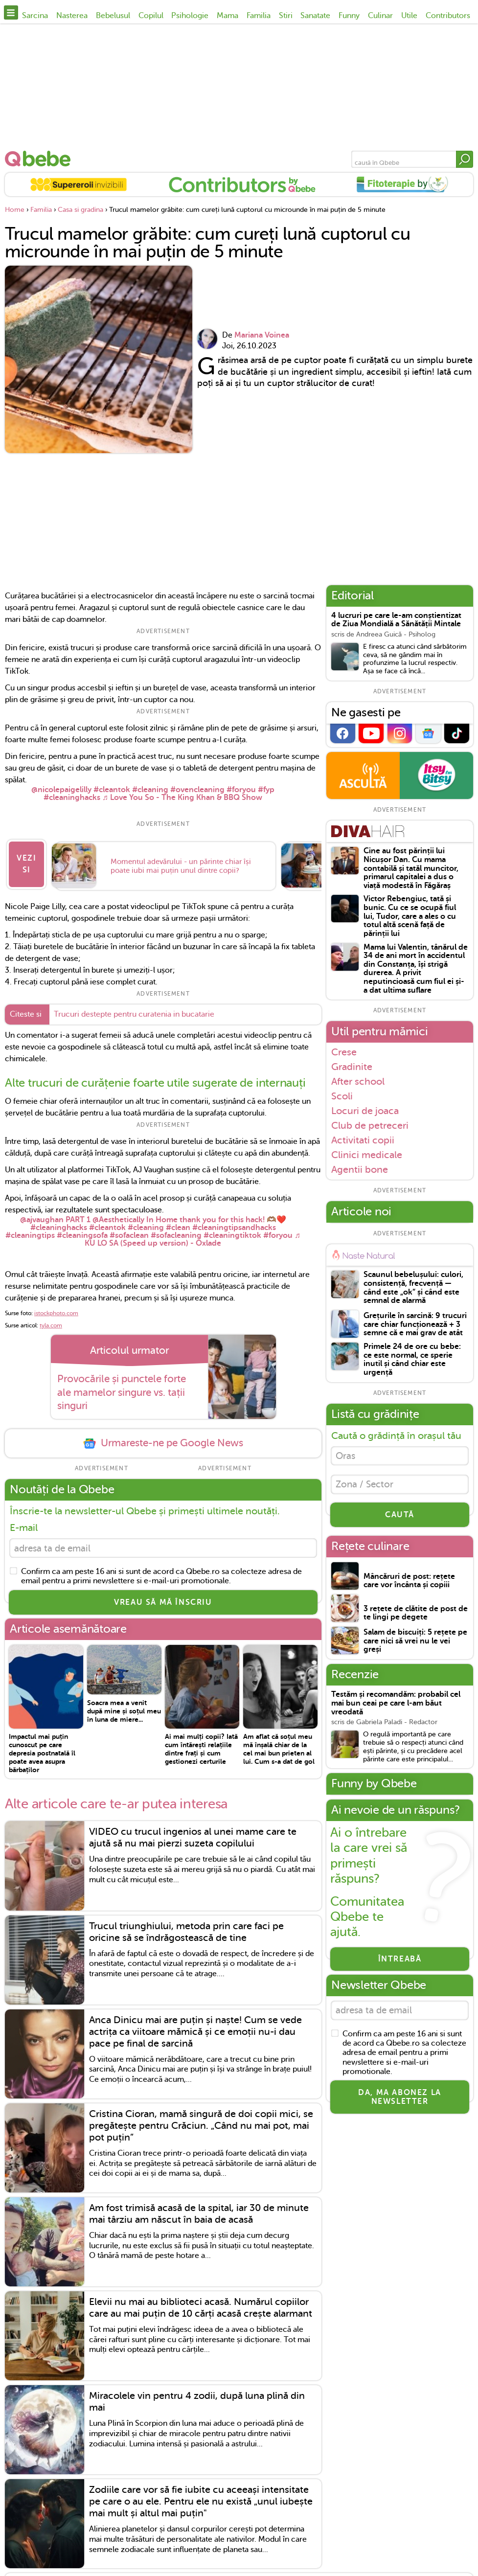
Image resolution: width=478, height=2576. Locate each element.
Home (14, 209)
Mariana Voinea (261, 335)
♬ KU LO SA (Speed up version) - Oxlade (192, 1232)
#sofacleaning (176, 1228)
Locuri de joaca (365, 1110)
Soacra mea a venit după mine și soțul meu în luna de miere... (124, 1706)
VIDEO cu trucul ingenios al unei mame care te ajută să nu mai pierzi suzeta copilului (192, 1833)
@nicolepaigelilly (61, 789)
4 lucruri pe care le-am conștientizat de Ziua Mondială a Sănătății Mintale (396, 620)
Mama (227, 15)
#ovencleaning (197, 789)
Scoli (342, 1096)
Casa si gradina (80, 209)
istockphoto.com (56, 1306)
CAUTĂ (399, 1519)
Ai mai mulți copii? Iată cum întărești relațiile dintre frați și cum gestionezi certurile (201, 1745)
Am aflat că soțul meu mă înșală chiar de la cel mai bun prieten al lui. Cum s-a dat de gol (279, 1745)
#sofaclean (129, 1228)
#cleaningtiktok (232, 1228)
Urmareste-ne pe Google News (163, 1437)
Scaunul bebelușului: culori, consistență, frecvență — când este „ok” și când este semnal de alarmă (413, 1288)
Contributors (448, 15)
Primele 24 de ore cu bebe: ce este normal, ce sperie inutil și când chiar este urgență (412, 1360)
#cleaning (150, 789)
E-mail (24, 1521)
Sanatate (315, 15)
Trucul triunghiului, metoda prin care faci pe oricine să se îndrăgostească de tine (186, 1927)
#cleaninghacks (72, 797)
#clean (178, 1220)
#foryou (241, 789)
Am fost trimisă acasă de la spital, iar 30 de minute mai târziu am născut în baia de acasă (199, 2209)
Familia (259, 15)
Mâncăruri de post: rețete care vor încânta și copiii (409, 1586)
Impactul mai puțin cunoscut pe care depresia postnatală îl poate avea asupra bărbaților (42, 1749)
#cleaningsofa (82, 1228)
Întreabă (400, 1964)
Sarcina (35, 15)
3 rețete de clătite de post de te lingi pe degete (416, 1618)
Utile (409, 15)
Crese (344, 1052)
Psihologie (189, 15)
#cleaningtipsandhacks (234, 1220)
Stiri (286, 15)
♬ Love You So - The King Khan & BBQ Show (182, 797)
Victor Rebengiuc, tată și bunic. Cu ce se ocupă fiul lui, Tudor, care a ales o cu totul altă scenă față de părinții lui (410, 916)
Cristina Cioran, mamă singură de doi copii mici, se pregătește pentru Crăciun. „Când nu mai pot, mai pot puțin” (201, 2121)
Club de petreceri (370, 1125)
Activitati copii (362, 1140)
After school (358, 1081)
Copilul (150, 15)
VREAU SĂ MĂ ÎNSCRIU (163, 1598)
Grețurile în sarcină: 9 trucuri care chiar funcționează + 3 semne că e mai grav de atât (415, 1324)
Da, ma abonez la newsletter (399, 2104)
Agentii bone (359, 1169)
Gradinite (351, 1066)
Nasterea (72, 15)
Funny (349, 15)
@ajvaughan (42, 1212)
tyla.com (51, 1319)
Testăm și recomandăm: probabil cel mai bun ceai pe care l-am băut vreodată (395, 1708)
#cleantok (111, 789)
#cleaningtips (30, 1228)
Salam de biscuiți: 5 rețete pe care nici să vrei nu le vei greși (415, 1646)
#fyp (266, 789)
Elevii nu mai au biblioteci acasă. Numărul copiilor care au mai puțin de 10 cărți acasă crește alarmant (200, 2303)
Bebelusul (113, 15)
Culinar (380, 15)
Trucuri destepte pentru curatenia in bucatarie (134, 1007)
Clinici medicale (366, 1154)
